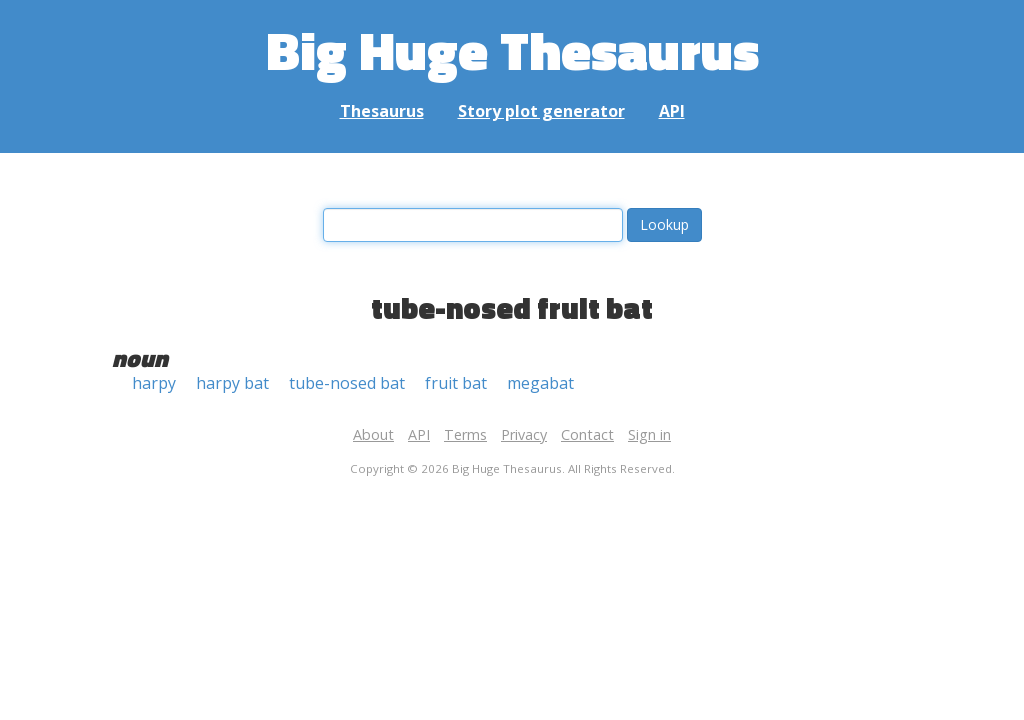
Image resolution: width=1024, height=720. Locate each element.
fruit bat (456, 383)
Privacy (524, 434)
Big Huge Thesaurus (512, 49)
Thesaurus (382, 111)
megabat (540, 383)
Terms (465, 434)
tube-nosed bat (347, 383)
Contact (587, 434)
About (373, 434)
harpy (154, 383)
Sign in (649, 434)
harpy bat (232, 383)
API (672, 111)
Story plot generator (541, 111)
